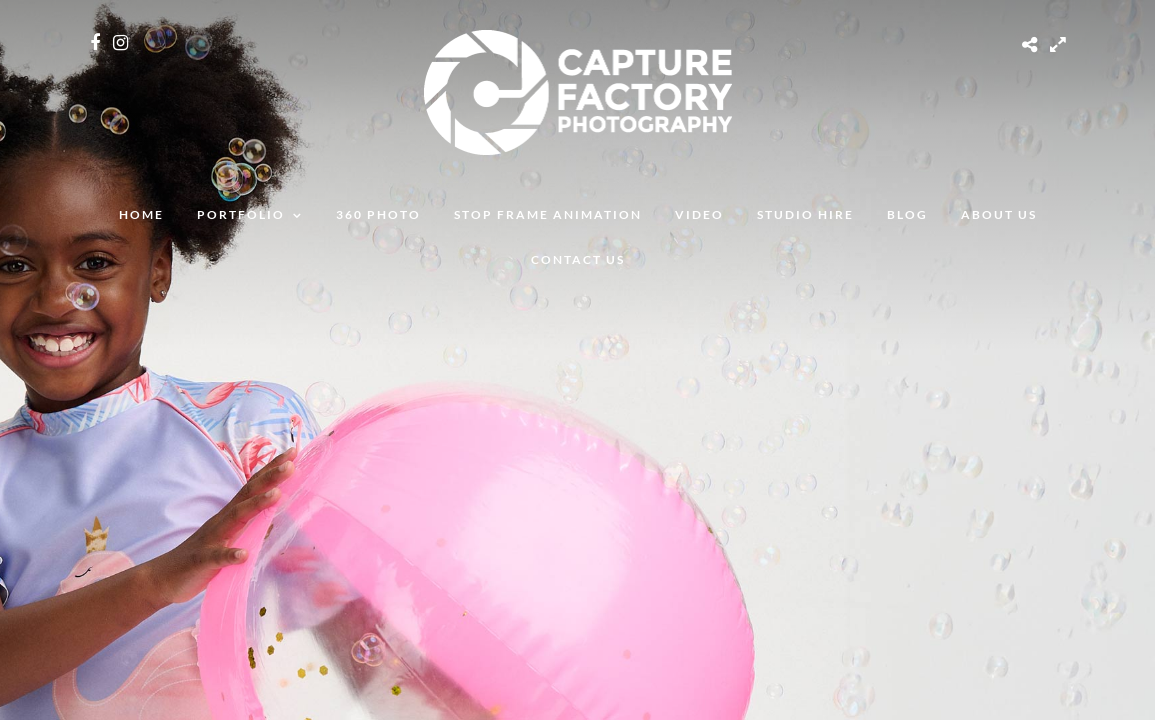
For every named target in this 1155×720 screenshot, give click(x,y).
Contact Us (578, 259)
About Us (999, 214)
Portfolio (241, 214)
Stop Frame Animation (548, 214)
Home (141, 214)
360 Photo (378, 214)
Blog (907, 214)
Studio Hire (805, 214)
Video (699, 214)
